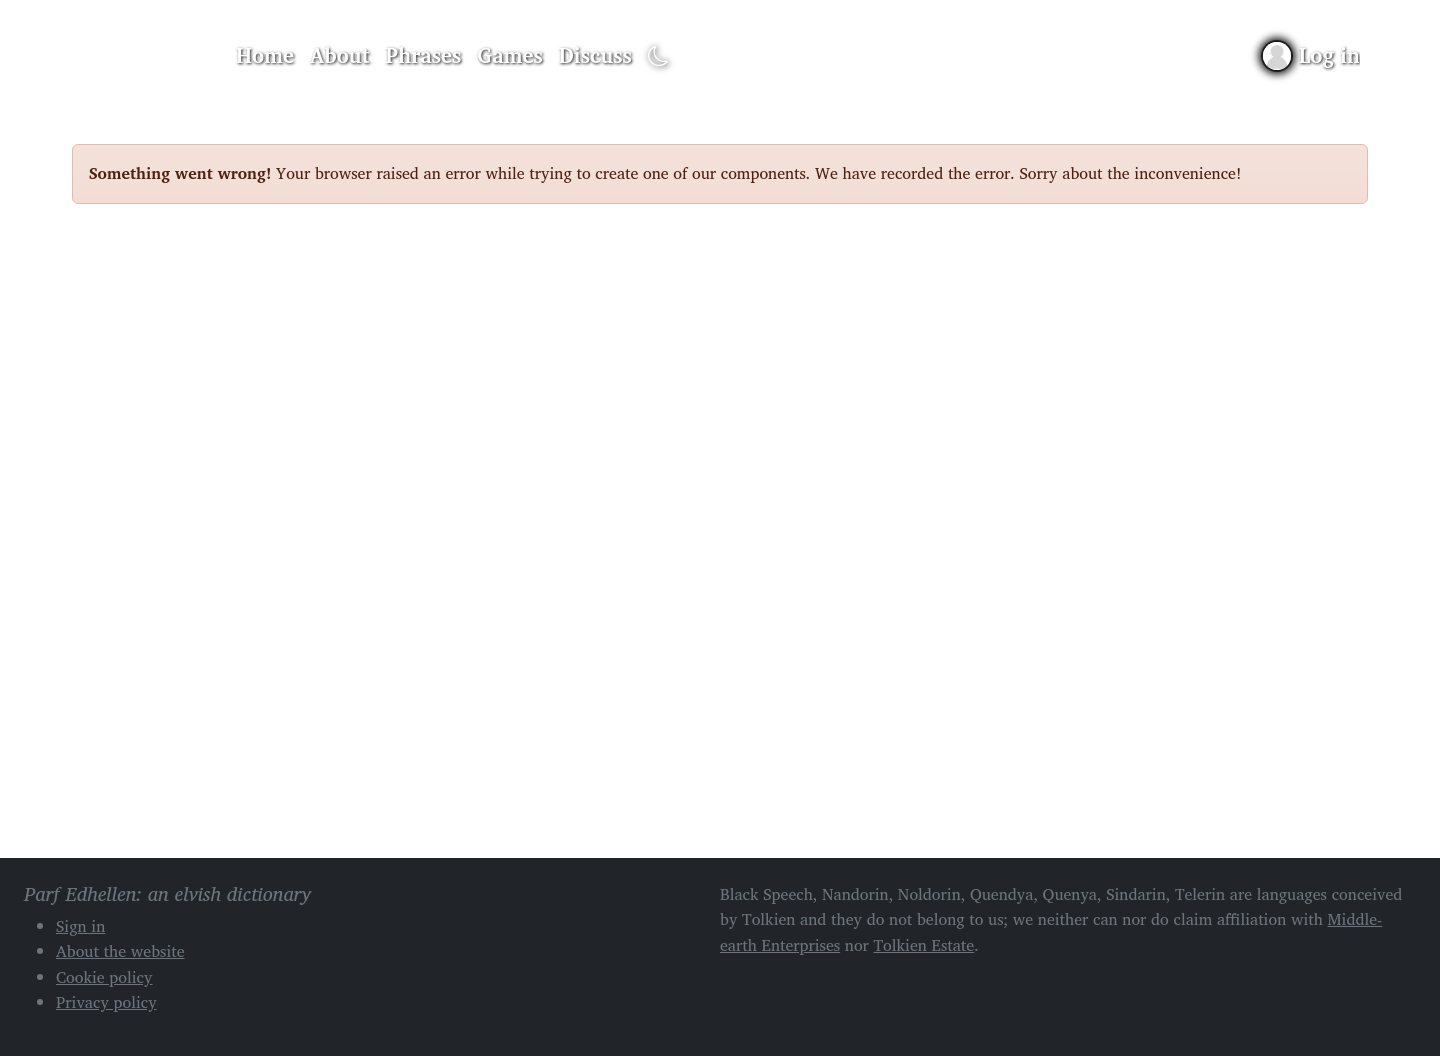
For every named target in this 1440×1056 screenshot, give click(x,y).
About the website (120, 951)
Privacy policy (106, 1002)
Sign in (80, 926)
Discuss (595, 55)
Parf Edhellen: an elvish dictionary (142, 56)
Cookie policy (104, 977)
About (340, 55)
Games (509, 55)
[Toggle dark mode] (658, 56)
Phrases (424, 55)
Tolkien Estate (924, 945)
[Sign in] (1311, 55)
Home (265, 55)
